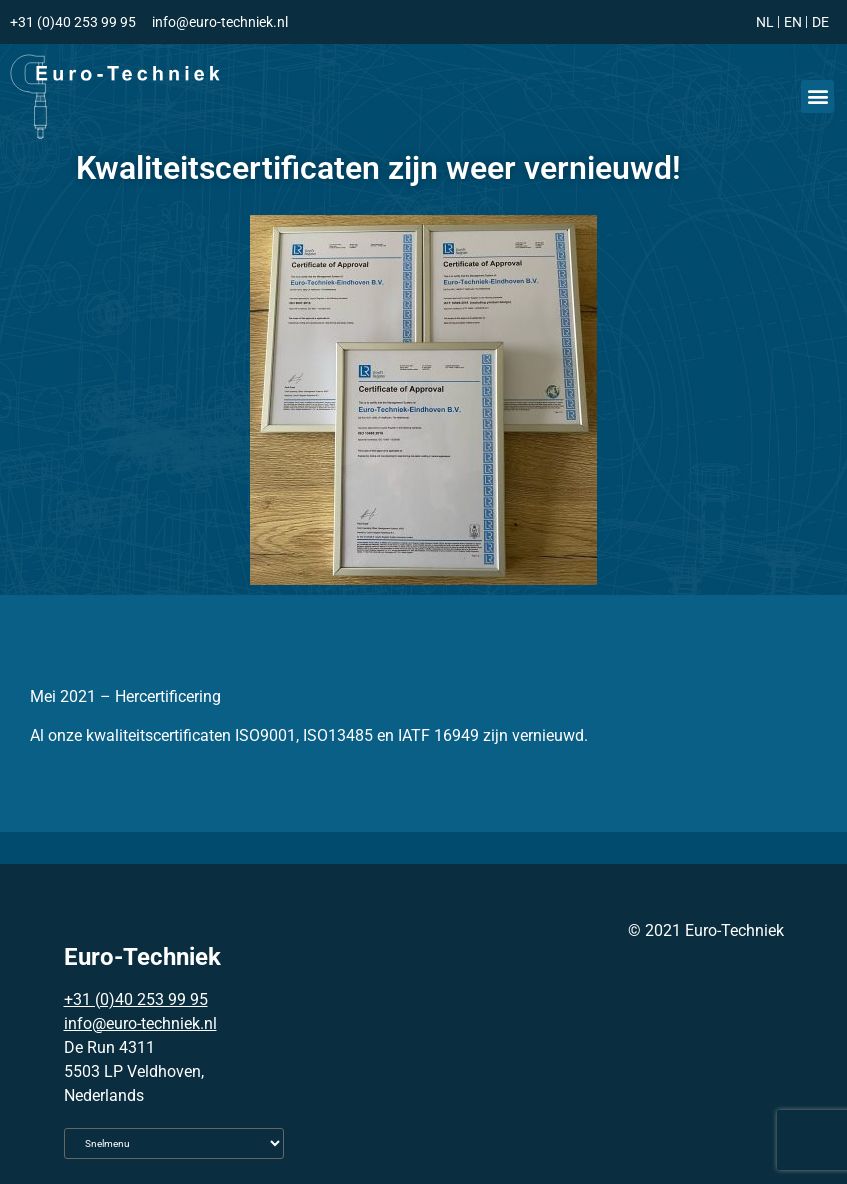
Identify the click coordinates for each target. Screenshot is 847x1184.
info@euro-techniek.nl (140, 1023)
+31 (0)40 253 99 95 (136, 999)
